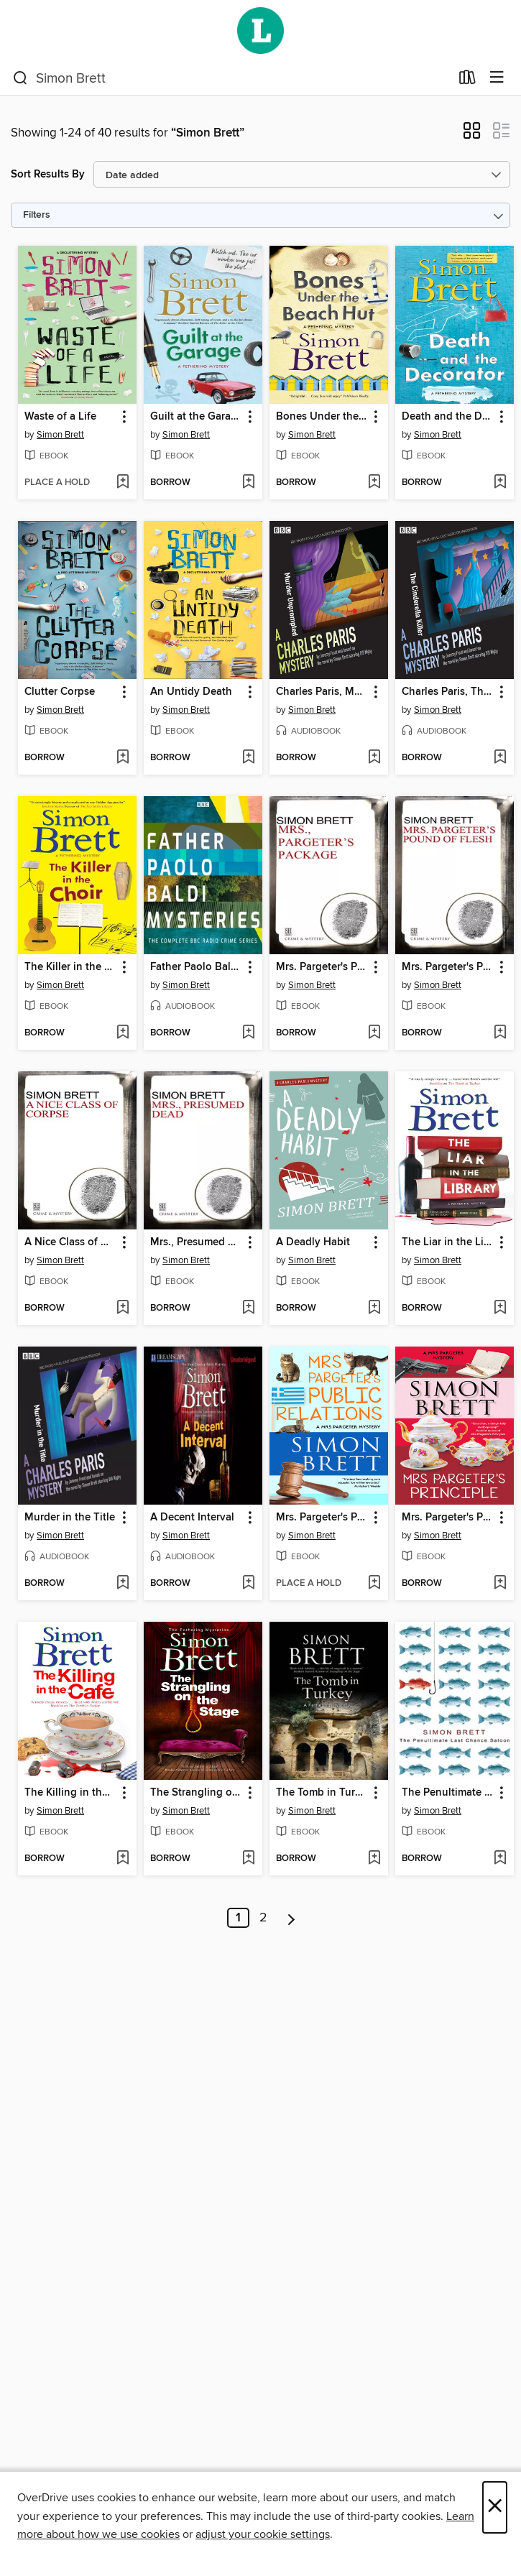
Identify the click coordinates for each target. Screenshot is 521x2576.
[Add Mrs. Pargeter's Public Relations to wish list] (374, 1583)
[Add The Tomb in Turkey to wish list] (374, 1859)
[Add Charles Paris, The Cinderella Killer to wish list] (500, 758)
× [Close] (495, 2507)
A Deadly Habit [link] (313, 1242)
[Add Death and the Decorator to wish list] (500, 483)
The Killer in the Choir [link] (70, 967)
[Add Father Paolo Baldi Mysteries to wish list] (248, 1033)
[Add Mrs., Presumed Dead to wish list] (248, 1308)
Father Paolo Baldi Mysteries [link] (196, 967)
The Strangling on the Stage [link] (196, 1792)
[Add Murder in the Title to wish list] (123, 1583)
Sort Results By (48, 174)
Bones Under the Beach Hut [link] (322, 416)
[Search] (20, 78)
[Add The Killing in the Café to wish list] (123, 1859)
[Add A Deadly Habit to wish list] (374, 1308)
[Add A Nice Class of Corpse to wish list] (123, 1308)
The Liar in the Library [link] (448, 1242)
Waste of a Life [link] (60, 416)
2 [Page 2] (263, 1918)
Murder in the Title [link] (69, 1517)
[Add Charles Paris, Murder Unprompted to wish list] (374, 758)
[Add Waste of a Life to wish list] (123, 483)
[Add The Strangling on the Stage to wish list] (248, 1859)
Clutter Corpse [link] (59, 691)
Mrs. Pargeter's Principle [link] (448, 1517)
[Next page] (291, 1917)
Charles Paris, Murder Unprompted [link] (322, 691)
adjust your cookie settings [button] (262, 2534)
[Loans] (467, 80)
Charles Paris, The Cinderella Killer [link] (448, 691)
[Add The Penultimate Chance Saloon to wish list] (500, 1859)
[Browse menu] (497, 78)
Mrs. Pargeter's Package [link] (322, 967)
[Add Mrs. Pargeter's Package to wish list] (374, 1033)
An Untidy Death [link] (191, 691)
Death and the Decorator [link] (448, 416)
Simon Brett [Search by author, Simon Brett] (60, 434)
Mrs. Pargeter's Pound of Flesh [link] (448, 967)
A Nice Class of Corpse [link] (70, 1242)
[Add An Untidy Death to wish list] (248, 758)
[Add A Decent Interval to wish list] (248, 1583)
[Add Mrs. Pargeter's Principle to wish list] (500, 1583)
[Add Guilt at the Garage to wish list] (248, 483)
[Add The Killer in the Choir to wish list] (123, 1033)
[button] (472, 135)
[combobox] (231, 78)
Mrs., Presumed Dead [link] (196, 1242)
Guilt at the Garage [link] (196, 416)
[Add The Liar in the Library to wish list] (500, 1308)
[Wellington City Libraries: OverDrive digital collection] (260, 30)
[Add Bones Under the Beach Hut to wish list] (374, 483)
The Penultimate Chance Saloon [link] (448, 1792)
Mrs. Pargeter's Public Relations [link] (322, 1517)
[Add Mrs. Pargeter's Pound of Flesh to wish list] (500, 1033)
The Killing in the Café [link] (70, 1792)
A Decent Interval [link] (192, 1517)
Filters (36, 215)
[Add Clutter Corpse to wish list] (123, 758)
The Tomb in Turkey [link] (322, 1792)
